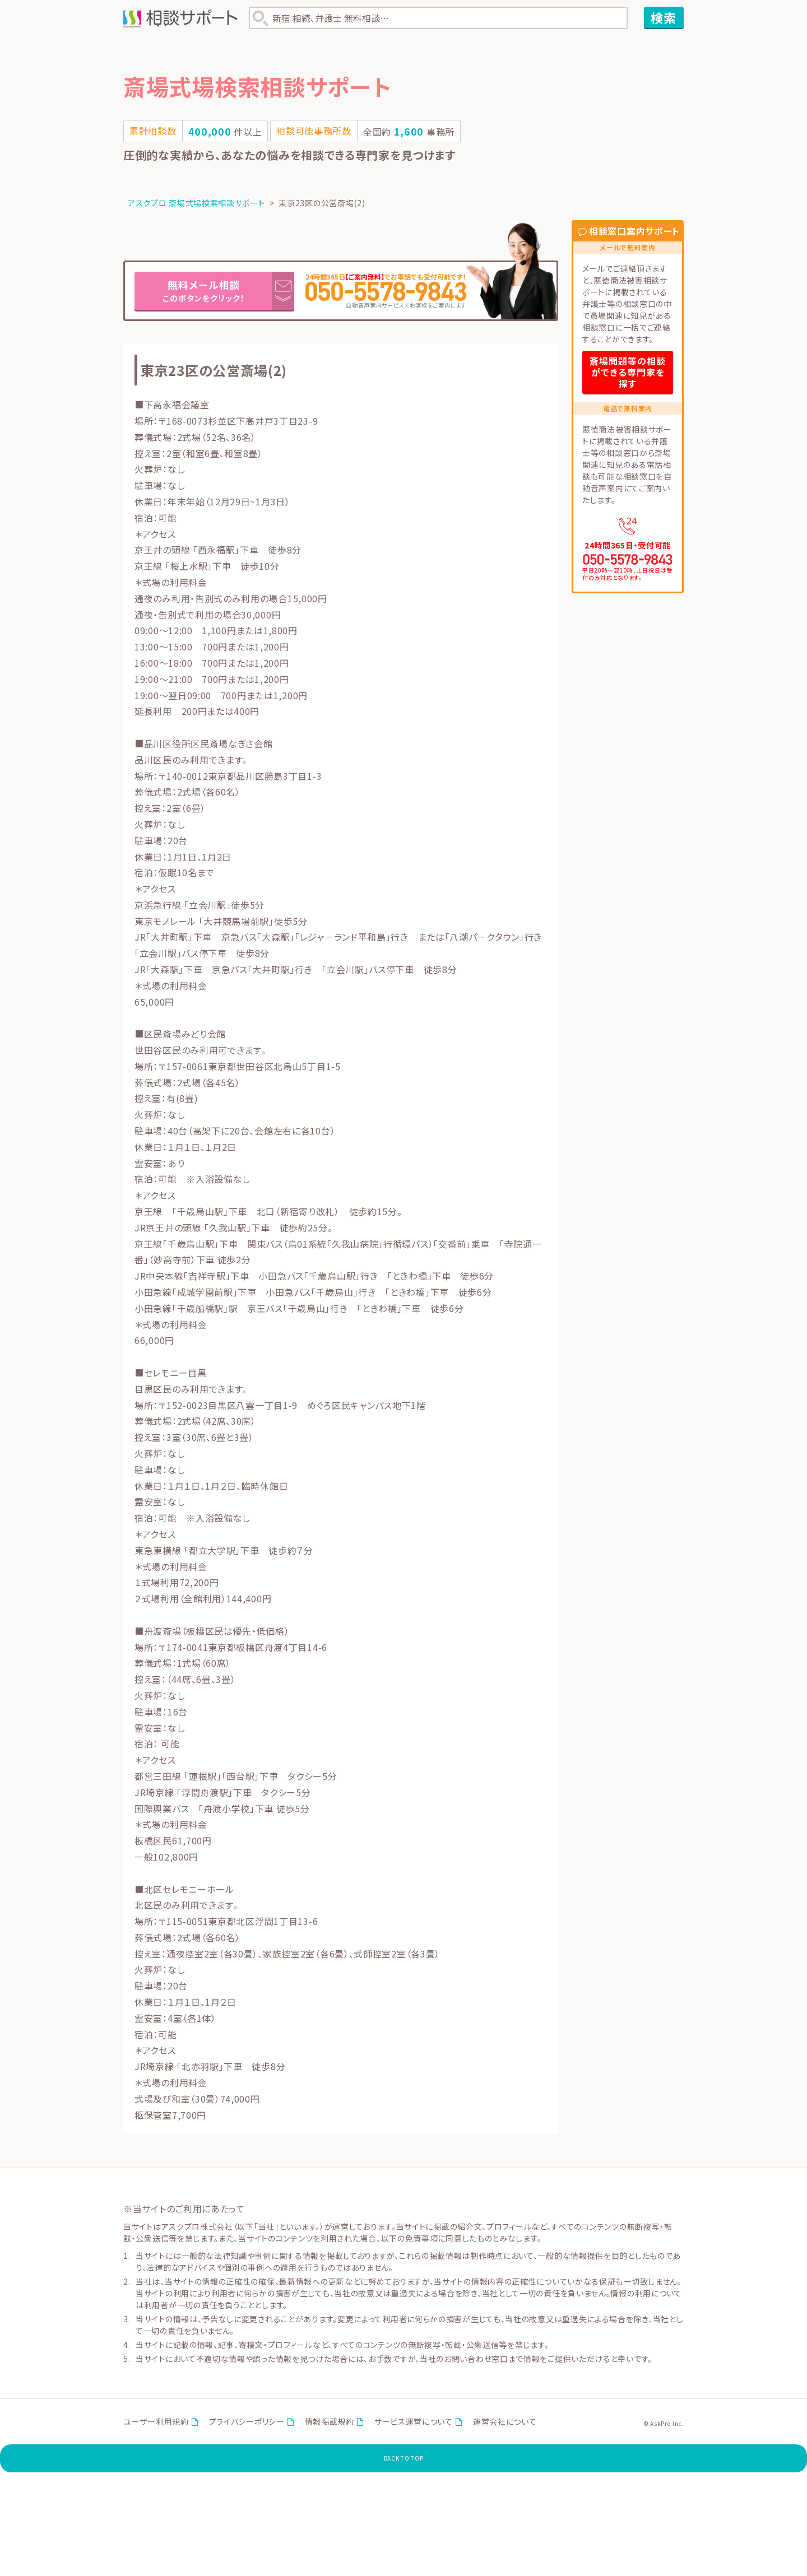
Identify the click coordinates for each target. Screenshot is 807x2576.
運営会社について (505, 2424)
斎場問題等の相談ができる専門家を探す (628, 372)
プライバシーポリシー (247, 2424)
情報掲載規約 (329, 2424)
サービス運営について (413, 2424)
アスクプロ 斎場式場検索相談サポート (196, 202)
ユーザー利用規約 (156, 2424)
